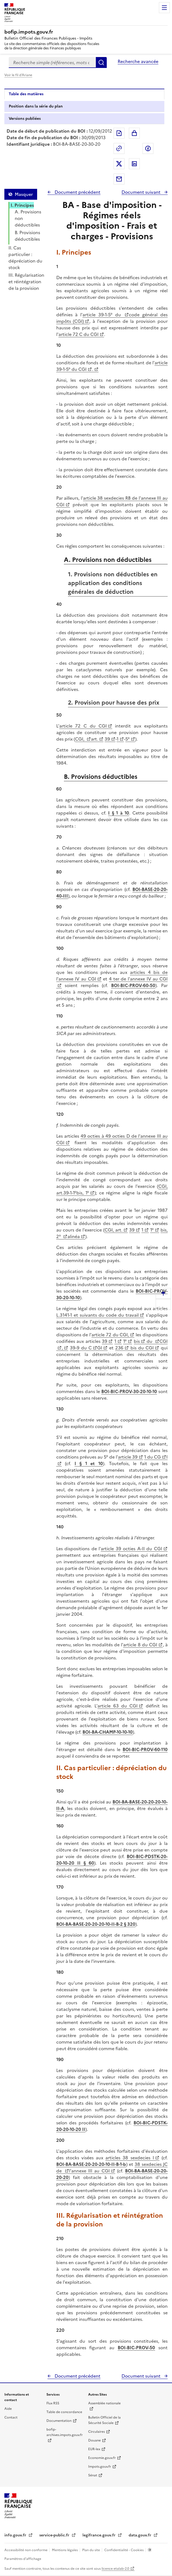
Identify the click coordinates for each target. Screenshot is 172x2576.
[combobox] (52, 62)
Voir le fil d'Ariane (18, 75)
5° (127, 739)
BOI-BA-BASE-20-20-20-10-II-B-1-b (91, 2164)
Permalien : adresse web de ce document (119, 148)
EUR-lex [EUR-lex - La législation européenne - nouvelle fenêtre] (94, 2449)
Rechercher (101, 62)
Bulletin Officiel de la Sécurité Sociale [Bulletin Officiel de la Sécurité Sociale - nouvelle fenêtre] (104, 2420)
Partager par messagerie (119, 179)
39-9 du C (81, 1347)
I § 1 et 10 (89, 1463)
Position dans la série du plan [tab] (36, 106)
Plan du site (91, 2550)
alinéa (73, 1236)
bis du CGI (141, 1347)
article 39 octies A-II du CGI (131, 1548)
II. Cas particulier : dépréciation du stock (25, 258)
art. (94, 739)
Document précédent (77, 192)
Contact (10, 2417)
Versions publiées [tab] (25, 118)
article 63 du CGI (117, 1706)
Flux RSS (52, 2403)
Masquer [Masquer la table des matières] (24, 194)
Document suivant (141, 192)
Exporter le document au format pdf (119, 133)
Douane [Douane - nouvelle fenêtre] (94, 2440)
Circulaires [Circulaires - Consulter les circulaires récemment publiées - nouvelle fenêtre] (96, 2431)
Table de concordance (64, 2412)
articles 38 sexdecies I (129, 2157)
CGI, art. (113, 1230)
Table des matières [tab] (26, 94)
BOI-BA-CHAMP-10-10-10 (107, 1732)
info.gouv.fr (15, 2535)
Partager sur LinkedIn (134, 163)
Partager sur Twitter (119, 163)
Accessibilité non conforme (26, 2550)
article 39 (128, 1457)
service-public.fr (54, 2535)
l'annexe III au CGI (89, 2170)
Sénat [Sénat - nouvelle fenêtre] (92, 2475)
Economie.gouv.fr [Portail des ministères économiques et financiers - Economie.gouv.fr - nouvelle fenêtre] (102, 2457)
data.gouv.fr (140, 2535)
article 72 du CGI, (110, 1334)
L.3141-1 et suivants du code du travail (97, 1315)
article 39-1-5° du (102, 314)
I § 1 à (116, 813)
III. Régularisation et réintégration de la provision (26, 281)
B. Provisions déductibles (27, 235)
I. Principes (22, 205)
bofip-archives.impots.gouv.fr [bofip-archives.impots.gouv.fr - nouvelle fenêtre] (64, 2432)
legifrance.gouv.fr (99, 2535)
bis (137, 1341)
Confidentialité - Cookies (124, 2550)
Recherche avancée (138, 61)
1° (152, 1230)
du (149, 1341)
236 (119, 1347)
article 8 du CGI (140, 1644)
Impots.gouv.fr (99, 2466)
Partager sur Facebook (148, 148)
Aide (8, 2408)
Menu (164, 7)
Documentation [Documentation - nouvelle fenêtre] (59, 2420)
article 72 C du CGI (78, 334)
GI (99, 1347)
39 (107, 739)
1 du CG (152, 1457)
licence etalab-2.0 (115, 2568)
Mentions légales (65, 2550)
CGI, (80, 739)
